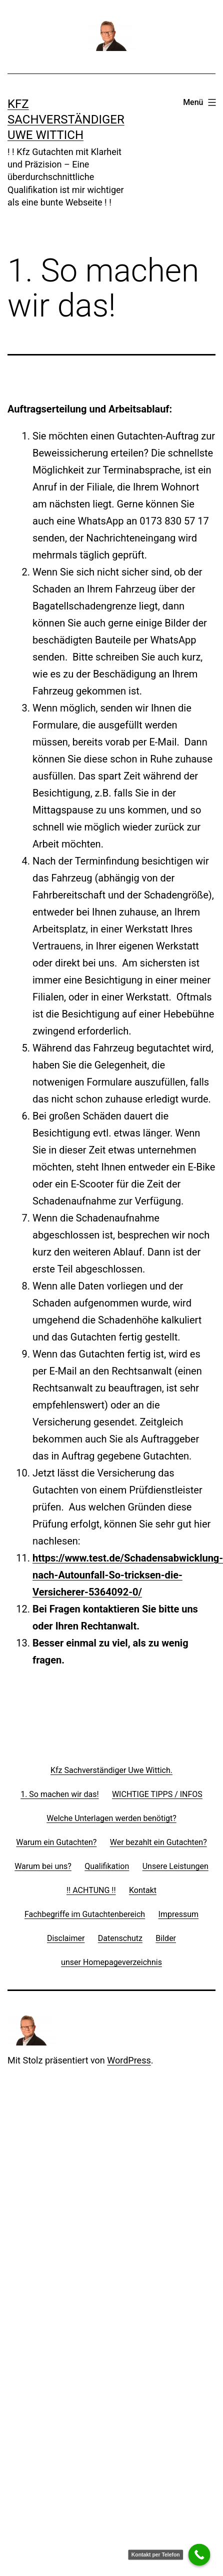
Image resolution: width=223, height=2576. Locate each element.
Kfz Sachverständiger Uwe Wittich (66, 119)
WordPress (128, 2060)
